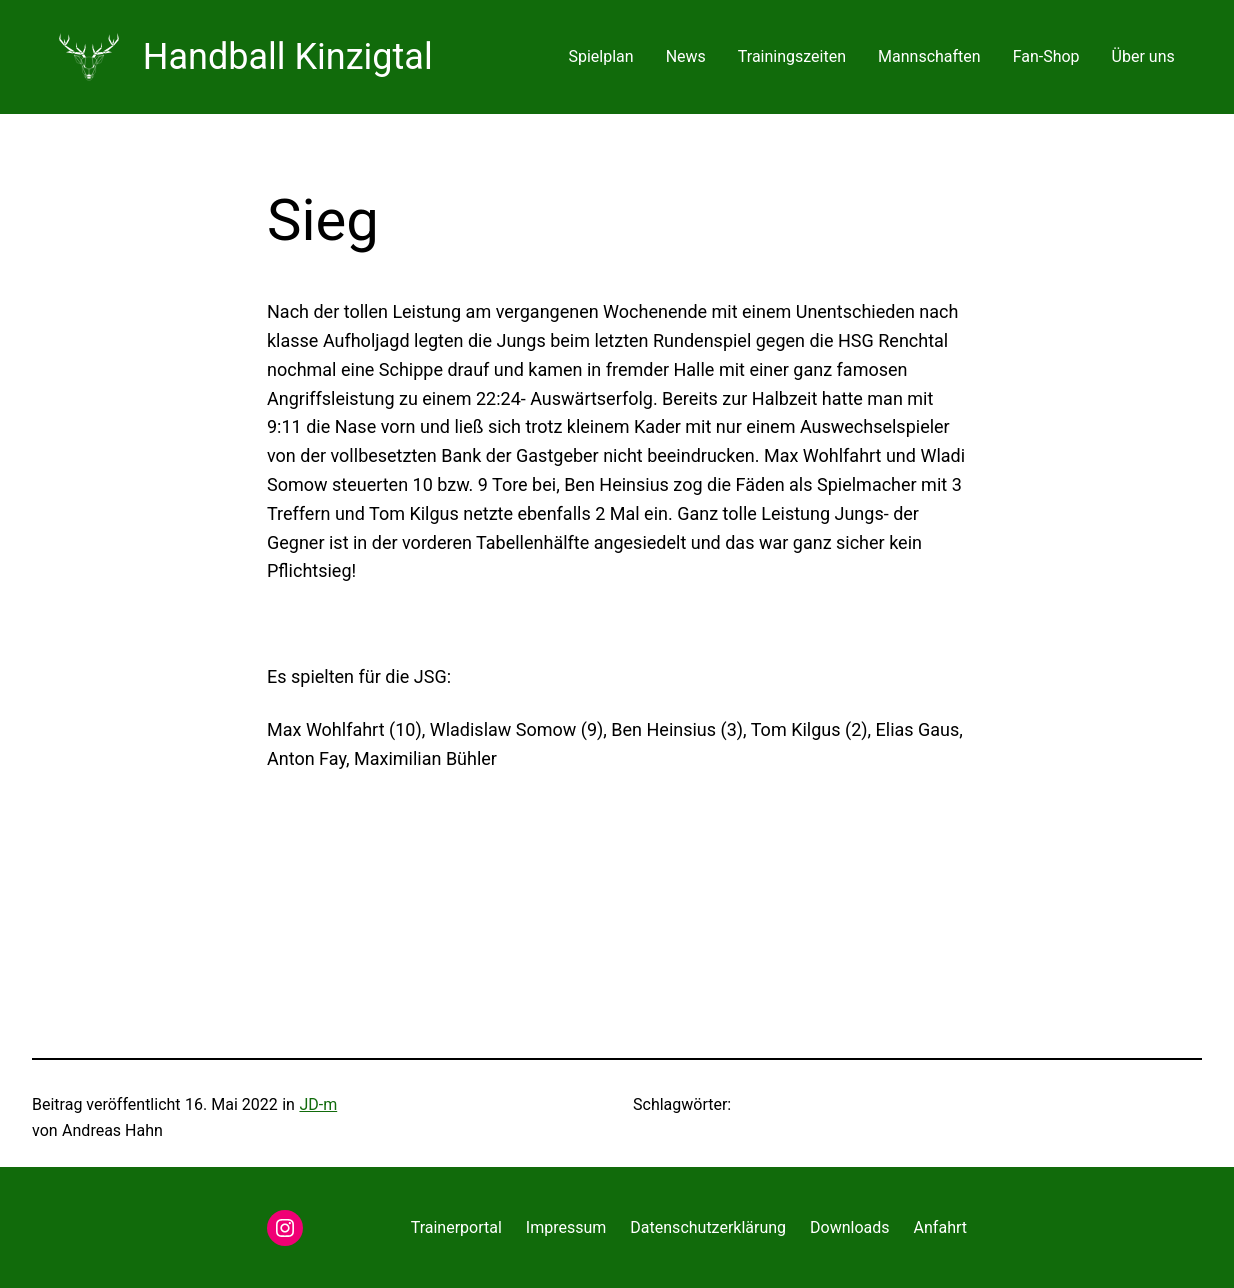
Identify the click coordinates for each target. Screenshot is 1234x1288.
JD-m (318, 1104)
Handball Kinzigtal (288, 57)
